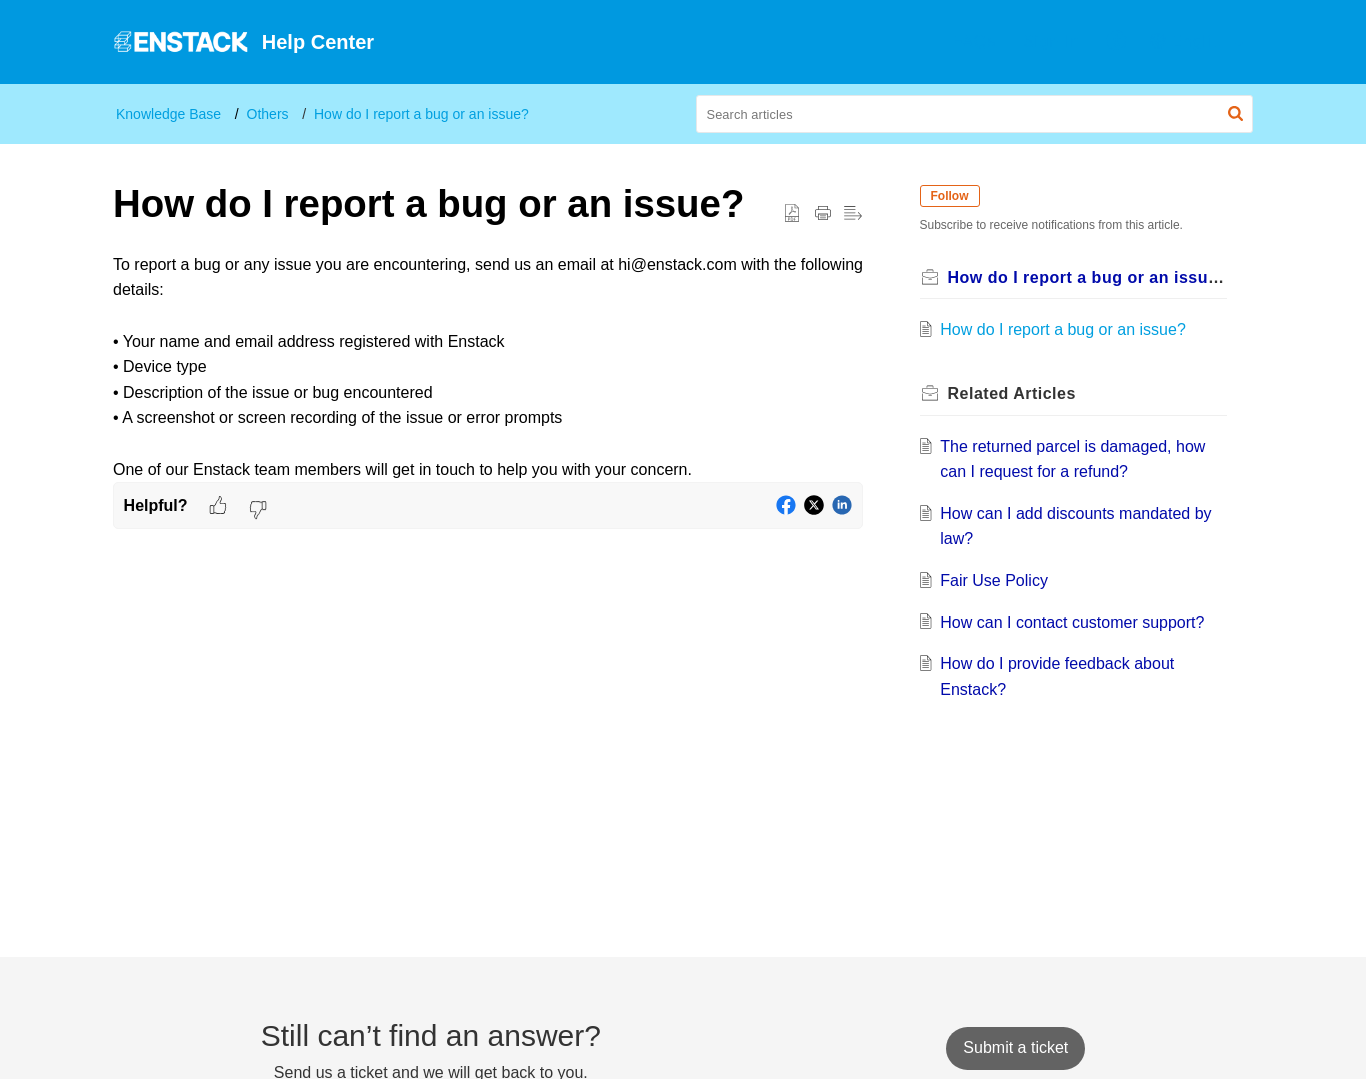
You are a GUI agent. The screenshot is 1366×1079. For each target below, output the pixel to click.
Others (268, 114)
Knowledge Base (168, 114)
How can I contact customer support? (1080, 622)
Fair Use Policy (1002, 580)
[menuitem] (974, 42)
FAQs (974, 41)
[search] (975, 114)
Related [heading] (1019, 393)
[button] (1117, 42)
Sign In (1051, 41)
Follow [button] (957, 196)
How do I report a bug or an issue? (421, 114)
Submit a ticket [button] (1015, 1047)
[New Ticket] (1015, 1047)
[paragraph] (488, 367)
